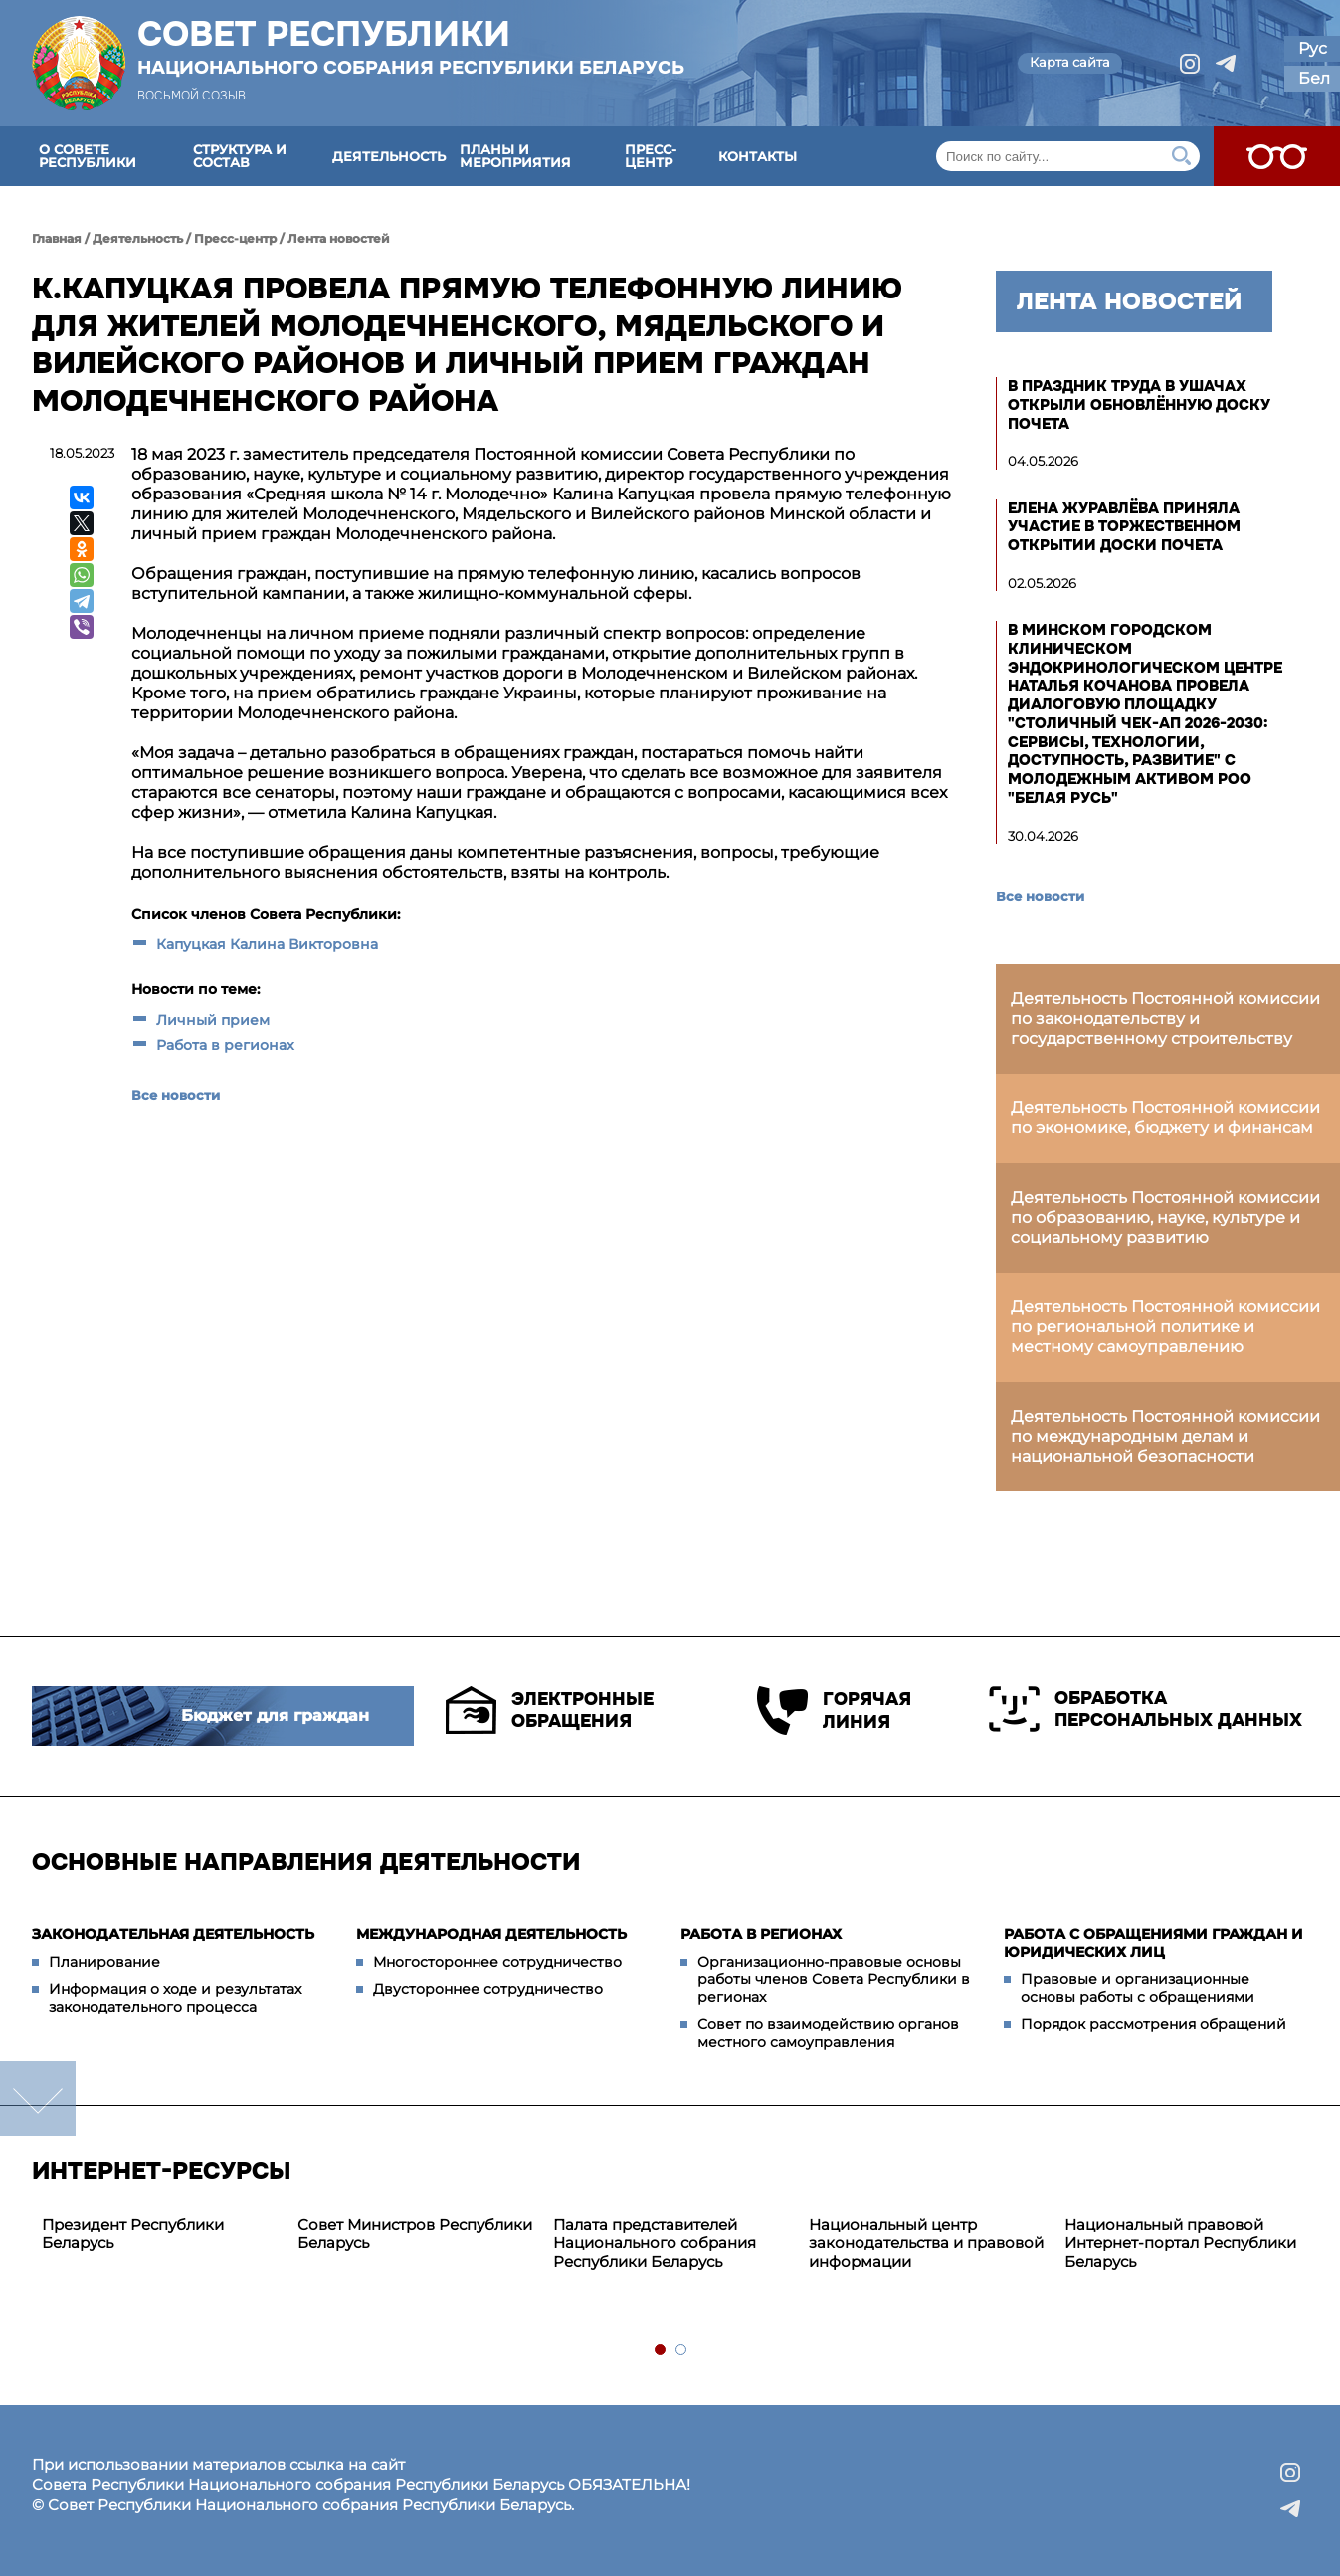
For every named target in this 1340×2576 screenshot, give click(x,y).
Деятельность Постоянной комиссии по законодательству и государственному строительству (1165, 1018)
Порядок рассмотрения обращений (1153, 2024)
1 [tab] (661, 2350)
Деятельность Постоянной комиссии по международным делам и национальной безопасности (1165, 1436)
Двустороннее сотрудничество (488, 1989)
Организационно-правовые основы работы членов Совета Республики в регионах (833, 1979)
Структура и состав (240, 155)
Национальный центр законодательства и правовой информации (926, 2243)
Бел (1314, 78)
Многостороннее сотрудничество (497, 1962)
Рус (1312, 48)
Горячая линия (834, 1710)
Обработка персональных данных (1145, 1709)
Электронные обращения (550, 1710)
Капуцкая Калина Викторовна (267, 944)
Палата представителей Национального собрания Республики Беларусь (654, 2243)
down (38, 2098)
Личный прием (213, 1020)
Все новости (175, 1095)
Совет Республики (410, 47)
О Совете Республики (87, 155)
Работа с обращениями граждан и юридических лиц (1153, 1943)
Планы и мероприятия (515, 155)
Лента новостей (338, 238)
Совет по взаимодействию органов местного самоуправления (828, 2033)
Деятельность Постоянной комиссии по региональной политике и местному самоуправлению (1165, 1326)
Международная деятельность (491, 1934)
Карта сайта (1070, 62)
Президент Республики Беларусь (133, 2234)
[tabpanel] (159, 2234)
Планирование (104, 1962)
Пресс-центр (650, 155)
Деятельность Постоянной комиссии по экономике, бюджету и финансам (1165, 1117)
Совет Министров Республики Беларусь (414, 2234)
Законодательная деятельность (173, 1934)
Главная (57, 238)
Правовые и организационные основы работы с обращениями (1137, 1988)
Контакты (757, 156)
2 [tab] (681, 2350)
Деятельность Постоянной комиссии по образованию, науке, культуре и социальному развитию (1165, 1217)
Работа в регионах (225, 1045)
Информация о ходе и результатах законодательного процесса (175, 1998)
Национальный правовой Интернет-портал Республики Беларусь (1180, 2243)
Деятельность (389, 156)
